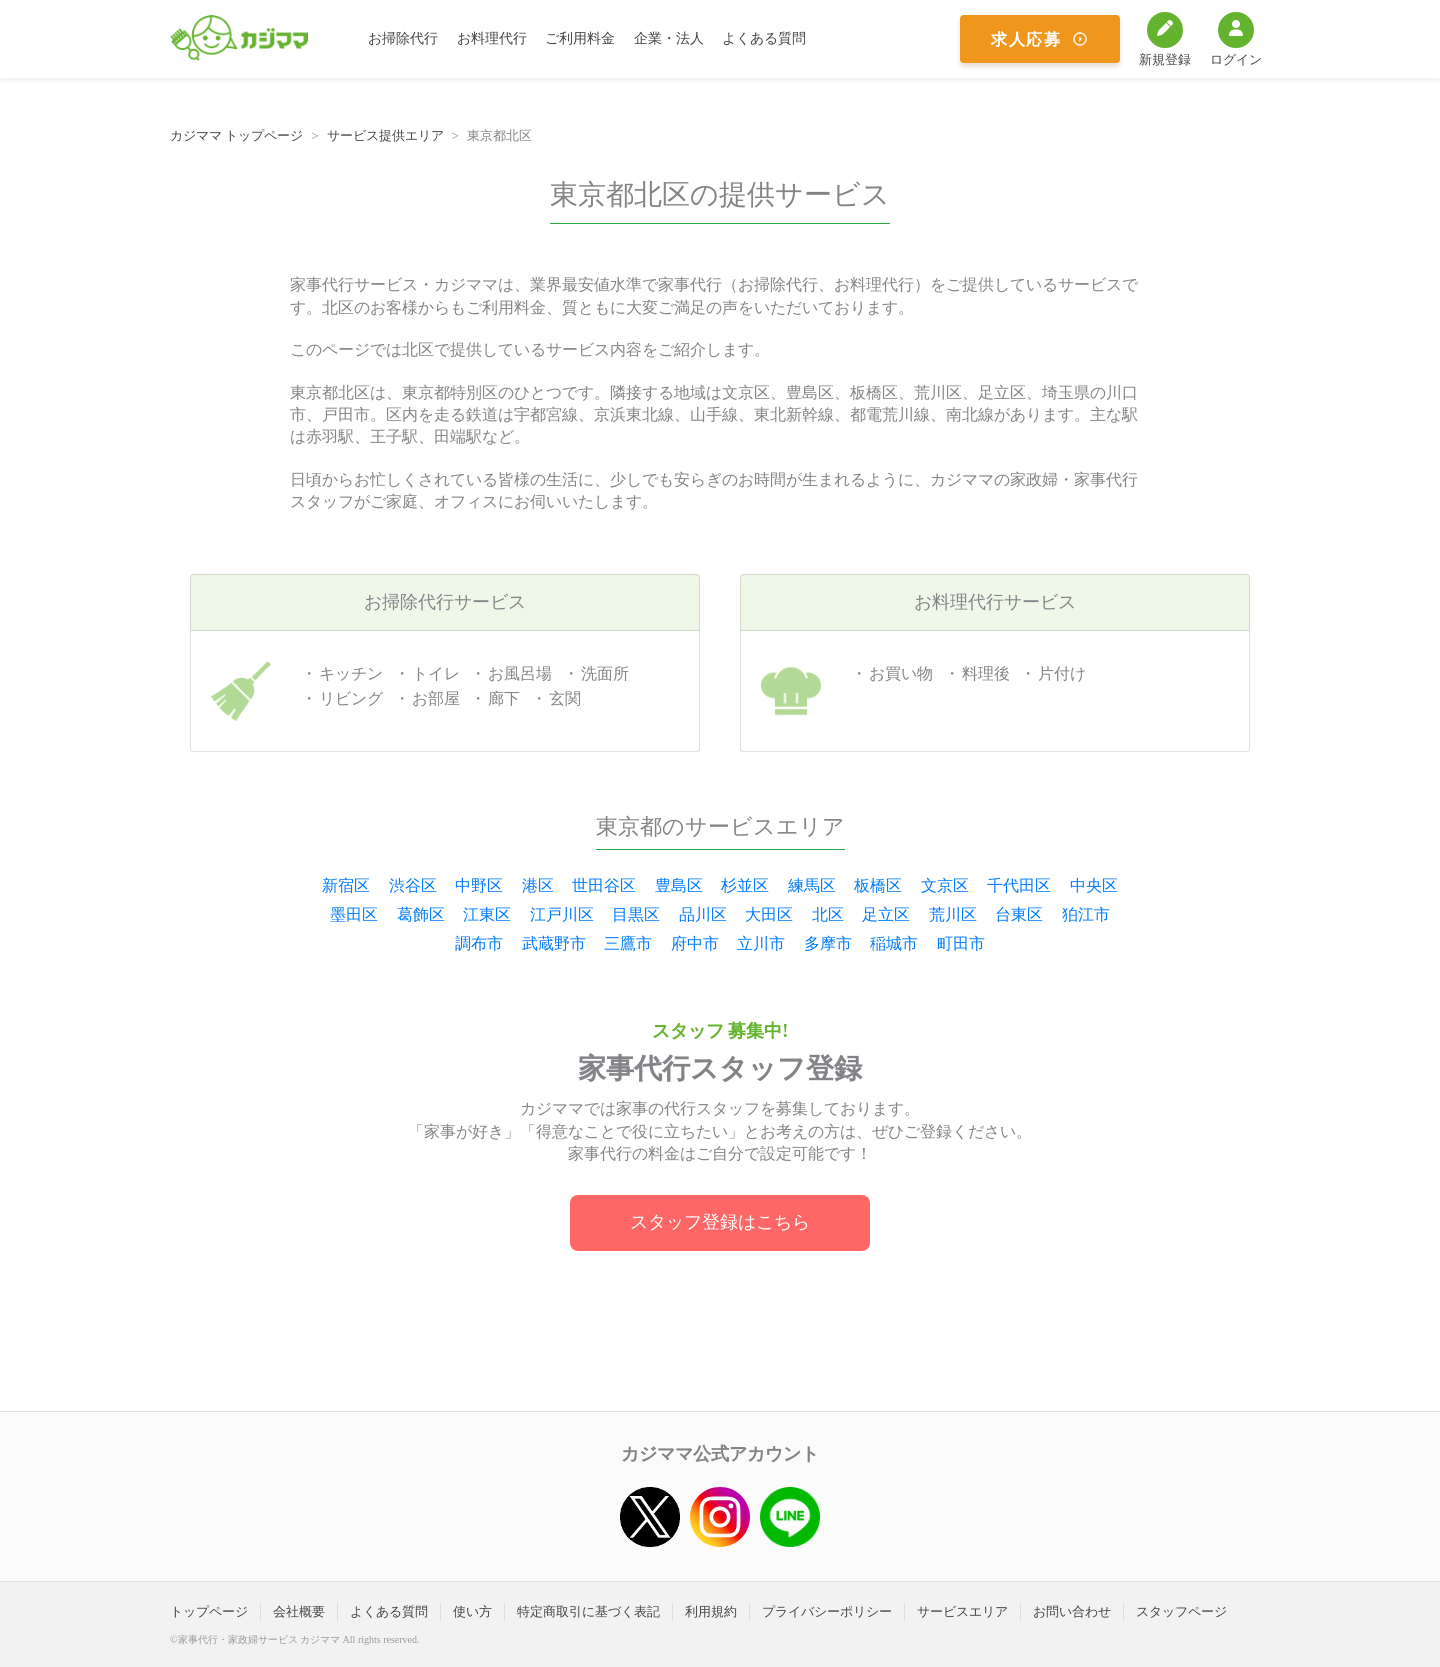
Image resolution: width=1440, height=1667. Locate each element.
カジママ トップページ (236, 135)
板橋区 (878, 885)
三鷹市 (628, 943)
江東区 (487, 914)
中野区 (479, 885)
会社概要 (299, 1611)
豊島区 (679, 885)
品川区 (703, 914)
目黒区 (636, 914)
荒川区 (953, 914)
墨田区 (354, 914)
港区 (538, 885)
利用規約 (711, 1611)
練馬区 (812, 885)
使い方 (472, 1611)
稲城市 (894, 943)
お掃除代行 (403, 38)
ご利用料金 (580, 38)
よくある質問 (764, 38)
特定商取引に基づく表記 (588, 1611)
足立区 (886, 914)
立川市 (761, 943)
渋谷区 (413, 885)
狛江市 (1086, 914)
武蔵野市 (554, 943)
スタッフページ (1181, 1611)
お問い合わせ (1072, 1611)
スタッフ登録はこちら (720, 1222)
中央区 (1094, 885)
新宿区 (346, 885)
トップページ (209, 1611)
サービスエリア (962, 1611)
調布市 (479, 943)
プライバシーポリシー (827, 1611)
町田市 (961, 943)
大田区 (769, 914)
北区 (828, 914)
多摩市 (828, 943)
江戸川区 (562, 914)
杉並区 (745, 885)
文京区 (945, 885)
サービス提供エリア (385, 135)
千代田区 (1019, 885)
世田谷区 (604, 885)
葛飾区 (421, 914)
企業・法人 (669, 38)
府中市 (695, 943)
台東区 (1019, 914)
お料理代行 (492, 38)
